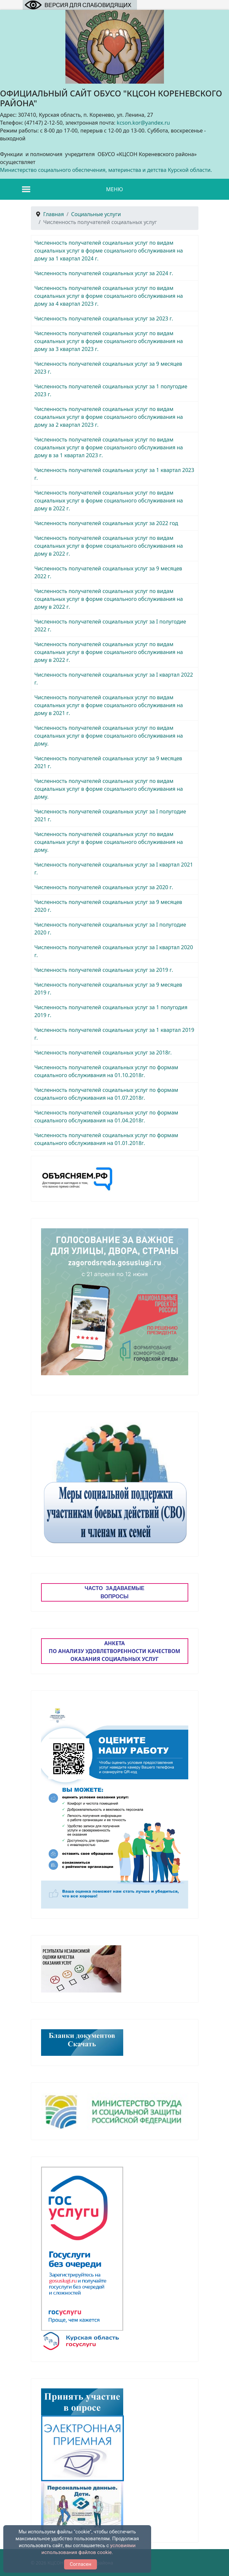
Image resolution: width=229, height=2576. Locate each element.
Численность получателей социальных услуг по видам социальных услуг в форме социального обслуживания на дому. (108, 735)
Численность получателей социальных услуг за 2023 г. (103, 318)
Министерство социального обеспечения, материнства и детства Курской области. (106, 170)
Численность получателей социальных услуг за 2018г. (103, 1052)
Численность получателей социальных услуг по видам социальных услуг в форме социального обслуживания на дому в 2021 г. (108, 705)
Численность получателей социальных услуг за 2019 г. (103, 969)
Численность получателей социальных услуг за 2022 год (106, 523)
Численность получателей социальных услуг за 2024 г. (103, 273)
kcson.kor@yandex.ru (143, 122)
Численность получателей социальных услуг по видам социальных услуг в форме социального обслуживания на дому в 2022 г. (108, 500)
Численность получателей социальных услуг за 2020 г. (103, 887)
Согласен (80, 2564)
